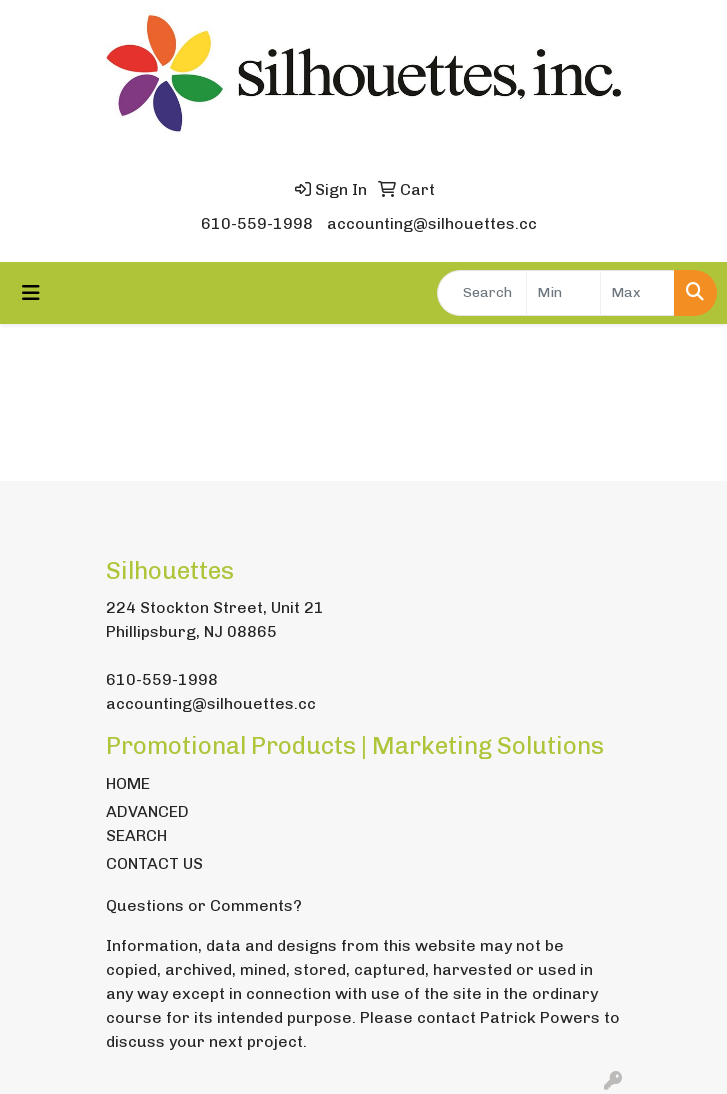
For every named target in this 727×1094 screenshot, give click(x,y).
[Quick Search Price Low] (563, 293)
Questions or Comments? (204, 905)
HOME (128, 783)
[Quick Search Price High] (637, 293)
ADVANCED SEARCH (147, 823)
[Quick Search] (482, 293)
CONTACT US (154, 863)
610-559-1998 (257, 223)
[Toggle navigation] (31, 293)
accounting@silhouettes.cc (432, 223)
